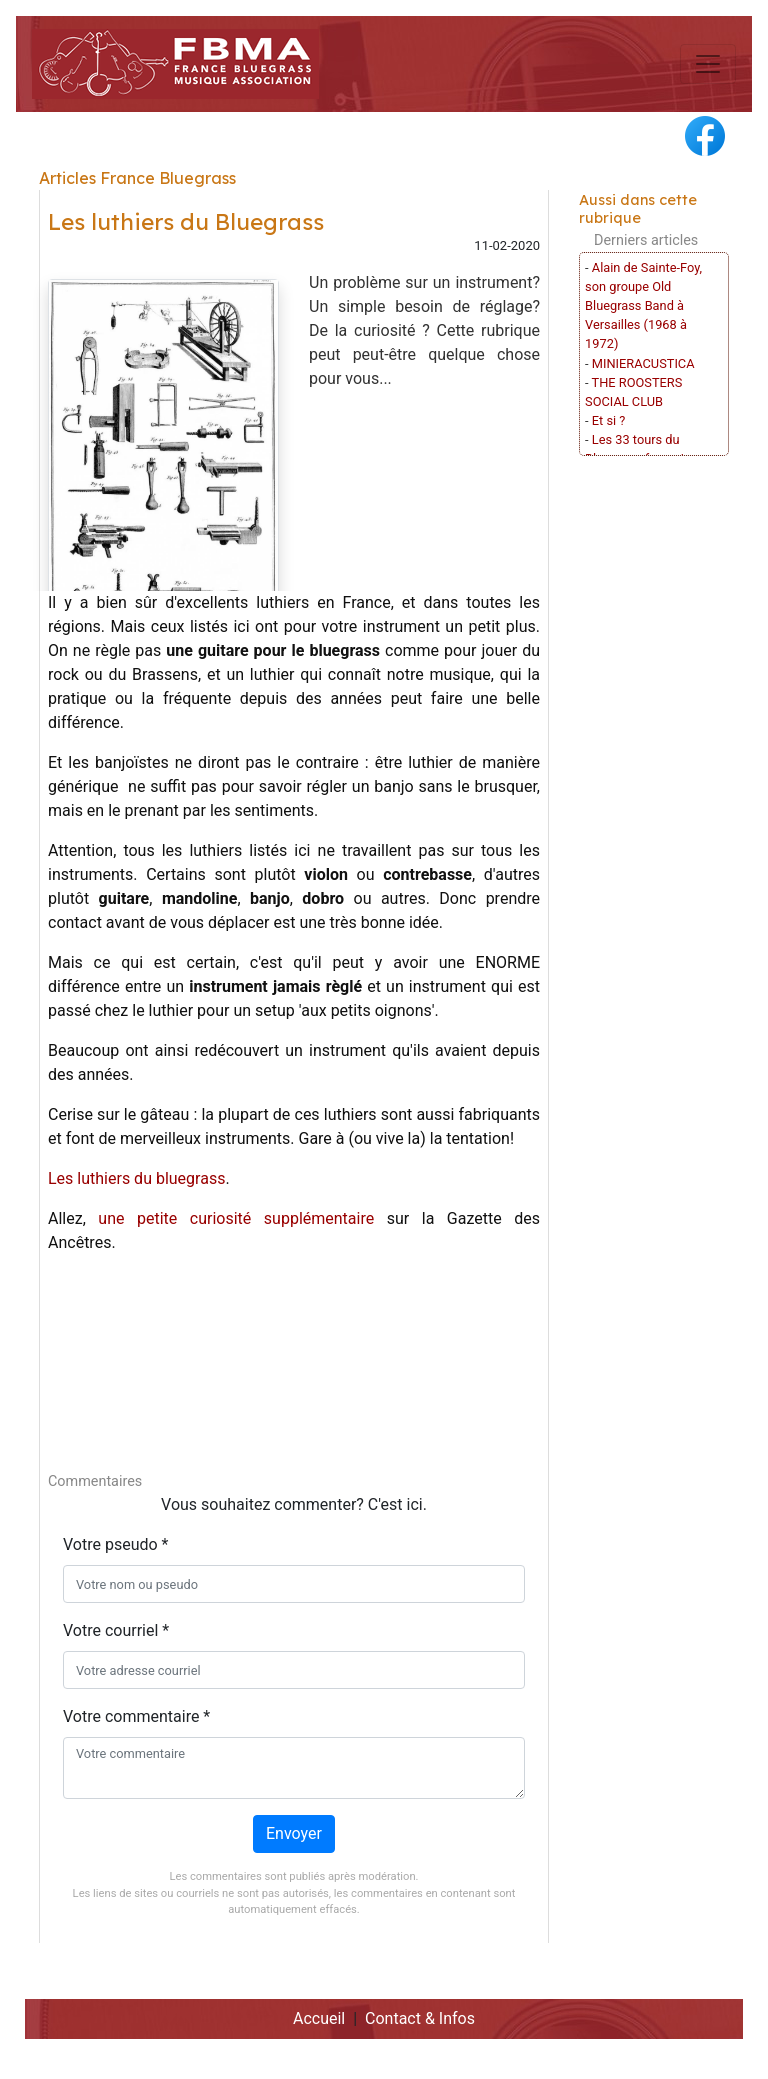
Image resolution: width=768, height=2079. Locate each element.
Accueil (319, 2018)
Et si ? (609, 420)
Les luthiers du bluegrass (136, 1178)
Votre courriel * (116, 1630)
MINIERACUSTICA (643, 363)
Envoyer (294, 1833)
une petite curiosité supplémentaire (236, 1218)
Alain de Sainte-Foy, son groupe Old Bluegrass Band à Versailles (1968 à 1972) (643, 306)
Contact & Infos (420, 2018)
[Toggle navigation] (708, 64)
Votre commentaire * (136, 1716)
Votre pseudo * (115, 1544)
